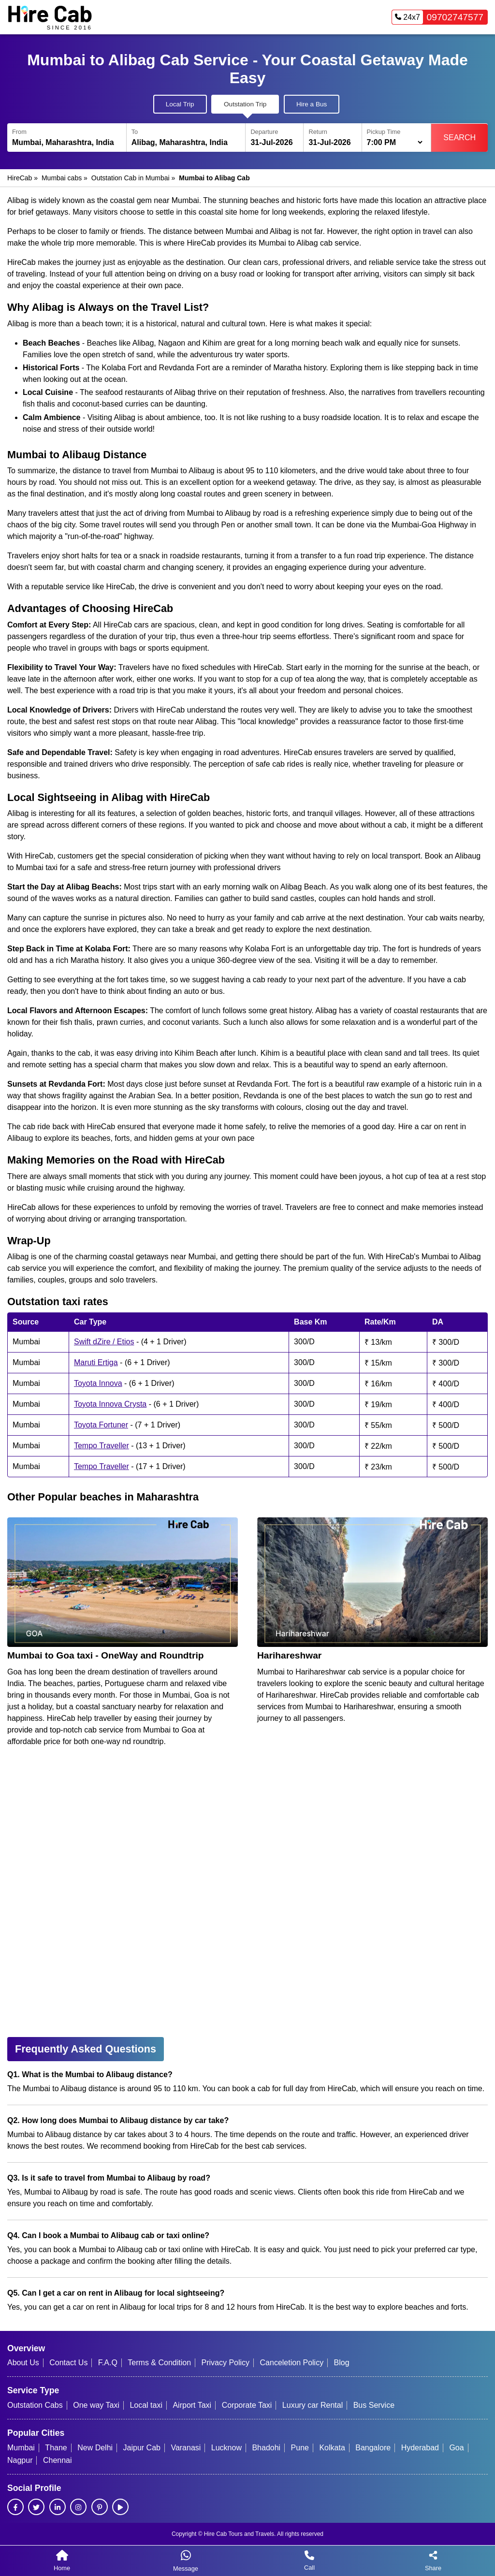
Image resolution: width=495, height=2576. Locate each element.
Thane (56, 2448)
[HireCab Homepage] (49, 17)
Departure (264, 131)
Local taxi (146, 2405)
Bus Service (373, 2405)
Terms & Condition (159, 2362)
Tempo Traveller (101, 1445)
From (19, 131)
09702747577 (437, 17)
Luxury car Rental (312, 2405)
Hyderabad (420, 2448)
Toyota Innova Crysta (110, 1404)
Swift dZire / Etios (104, 1342)
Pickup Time (384, 131)
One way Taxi (96, 2405)
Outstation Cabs (35, 2405)
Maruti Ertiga (96, 1362)
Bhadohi (266, 2448)
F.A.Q (107, 2362)
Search (459, 137)
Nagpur (19, 2460)
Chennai (57, 2460)
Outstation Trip (245, 104)
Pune (300, 2448)
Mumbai (21, 2448)
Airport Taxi (192, 2405)
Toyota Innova (98, 1383)
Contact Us (68, 2362)
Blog (341, 2362)
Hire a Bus (311, 104)
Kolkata (332, 2448)
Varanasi (186, 2448)
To (134, 131)
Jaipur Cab (141, 2448)
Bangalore (373, 2448)
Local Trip (180, 104)
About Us (23, 2362)
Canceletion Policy (292, 2362)
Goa (456, 2448)
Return (317, 131)
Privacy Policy (226, 2362)
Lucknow (226, 2448)
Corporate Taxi (247, 2405)
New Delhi (95, 2448)
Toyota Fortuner (101, 1425)
